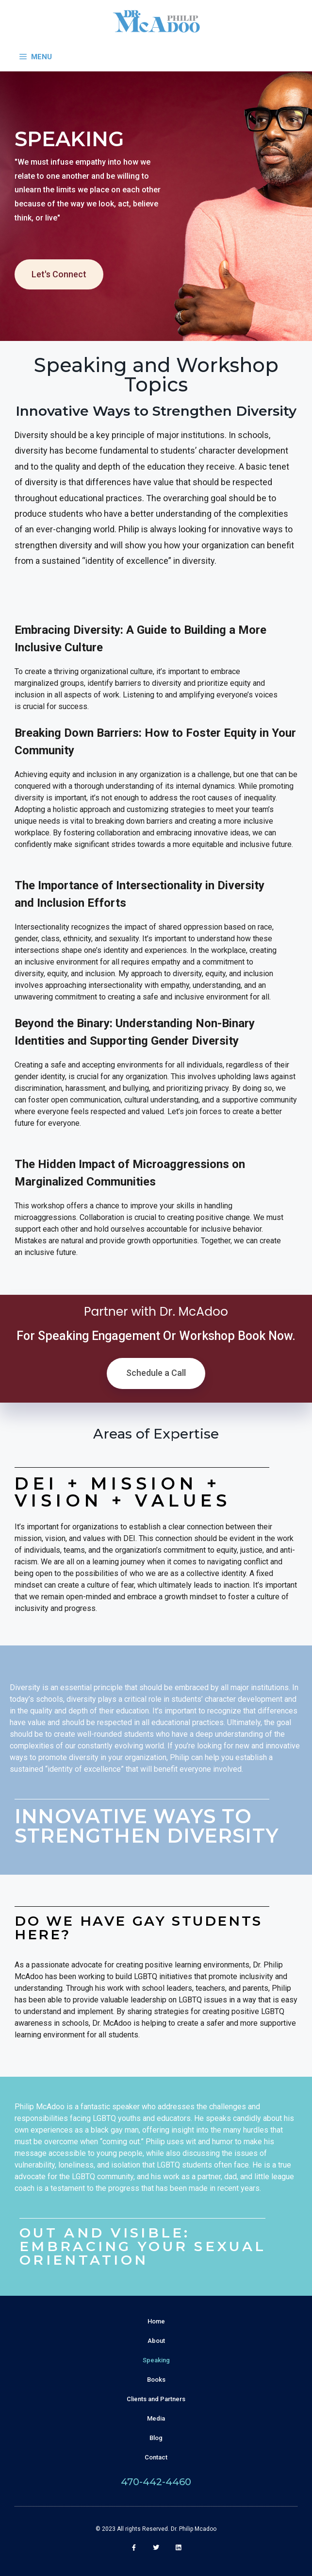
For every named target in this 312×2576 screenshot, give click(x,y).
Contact (156, 2457)
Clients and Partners (156, 2399)
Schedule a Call (156, 1373)
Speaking (156, 2360)
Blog (156, 2437)
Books (156, 2379)
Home (156, 2321)
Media (156, 2418)
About (156, 2340)
